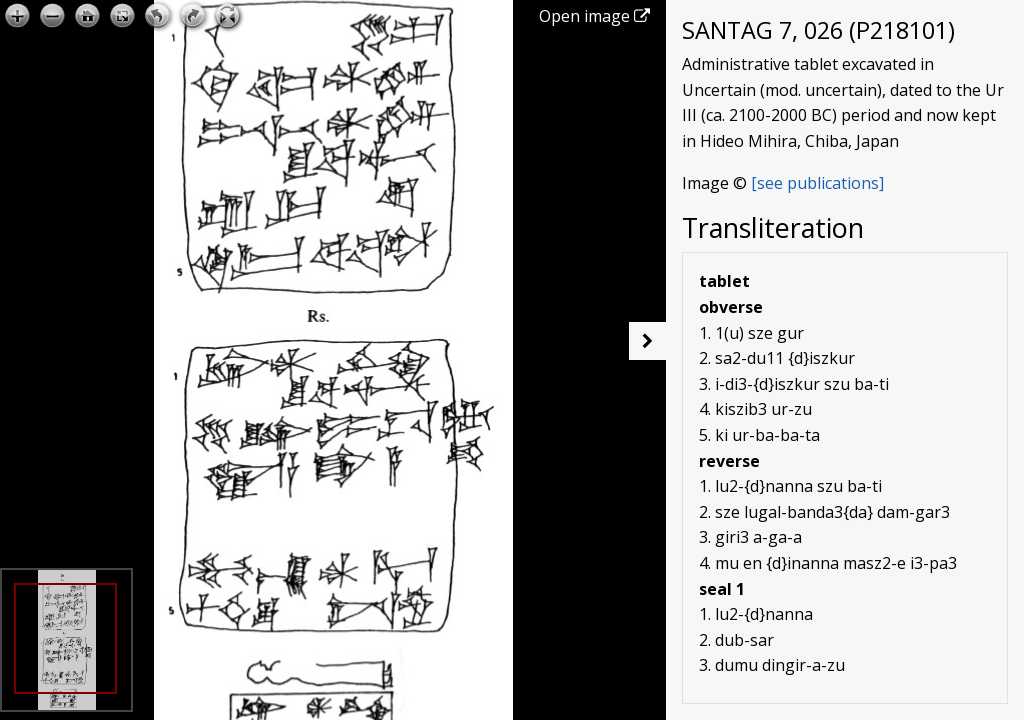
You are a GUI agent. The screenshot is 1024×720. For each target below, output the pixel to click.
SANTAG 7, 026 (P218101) (818, 30)
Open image (594, 16)
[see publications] (817, 183)
